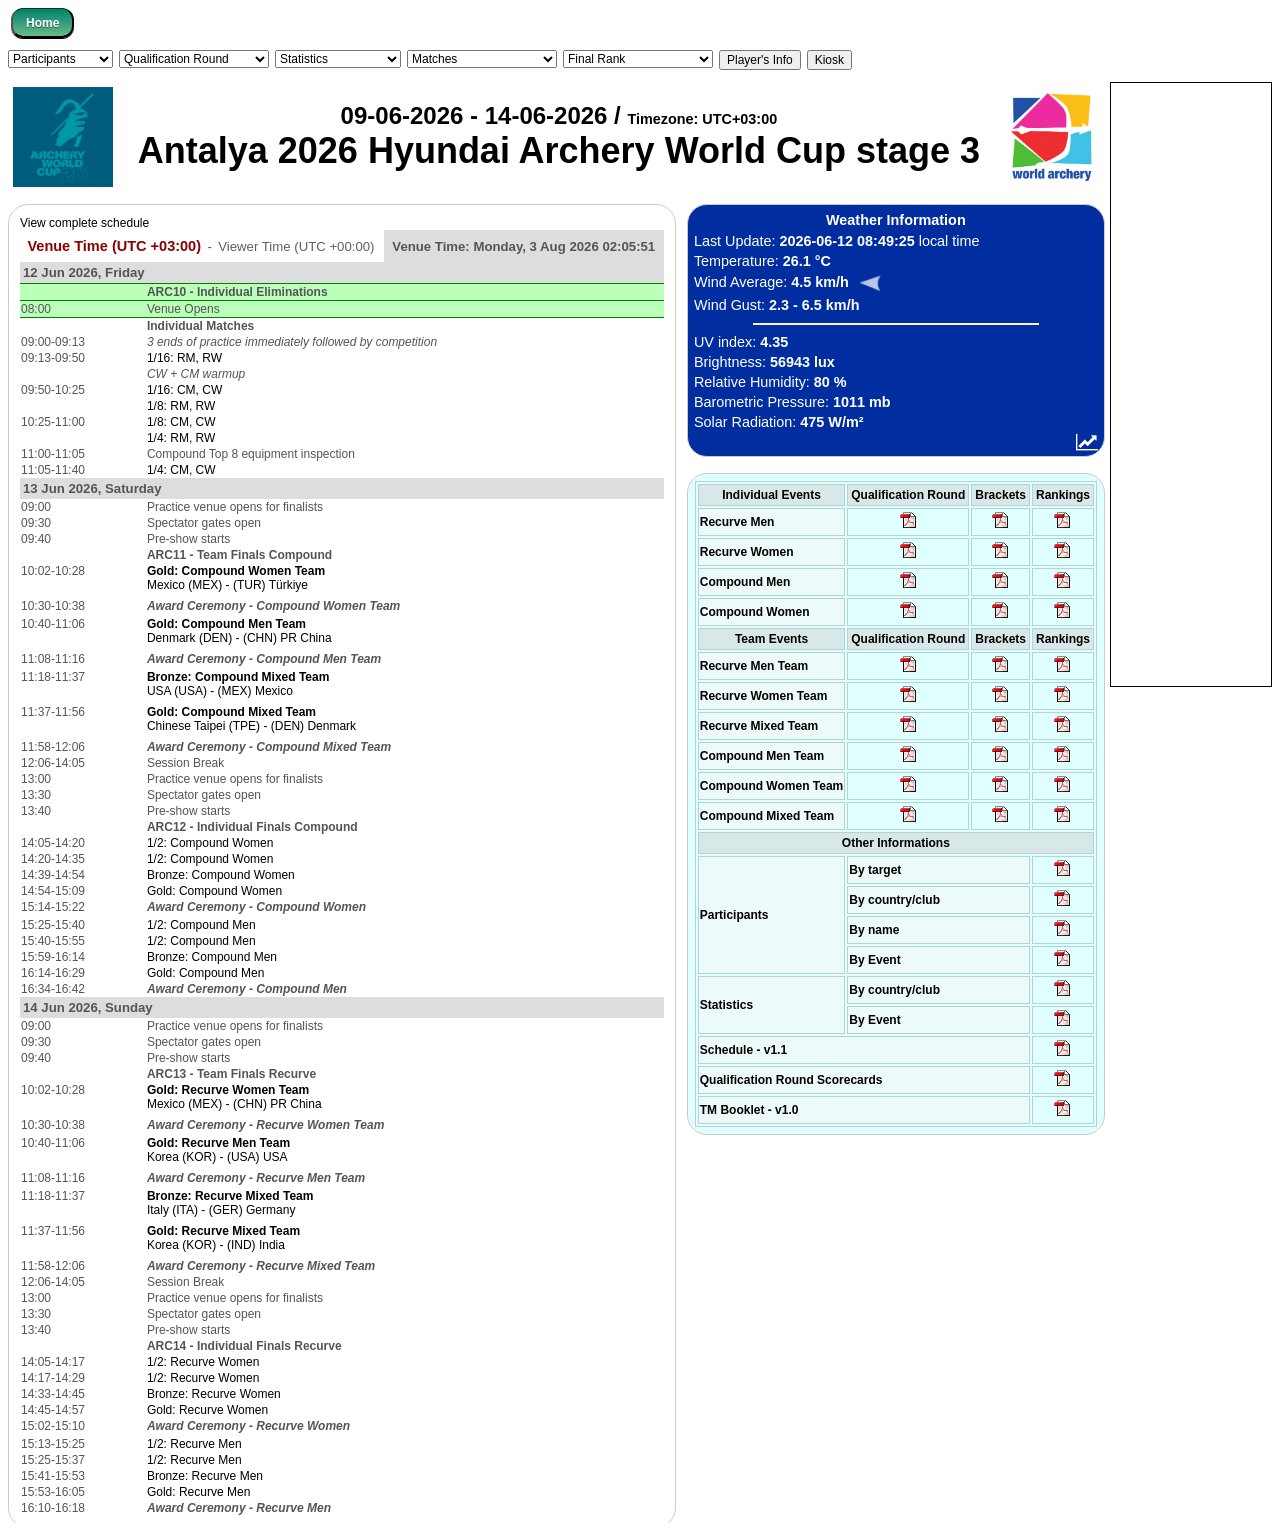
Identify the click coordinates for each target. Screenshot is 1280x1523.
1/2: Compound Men (201, 925)
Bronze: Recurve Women (214, 1394)
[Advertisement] (1191, 383)
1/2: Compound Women (210, 843)
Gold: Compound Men (205, 973)
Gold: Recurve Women (207, 1410)
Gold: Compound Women (214, 891)
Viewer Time (296, 246)
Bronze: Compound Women (221, 875)
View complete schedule (84, 223)
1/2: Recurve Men (194, 1444)
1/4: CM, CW (181, 470)
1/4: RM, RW (181, 438)
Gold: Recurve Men (198, 1492)
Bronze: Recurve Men (205, 1476)
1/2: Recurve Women (203, 1362)
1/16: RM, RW (184, 358)
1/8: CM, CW (181, 422)
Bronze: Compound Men (212, 957)
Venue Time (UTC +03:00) (114, 246)
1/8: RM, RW (181, 406)
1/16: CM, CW (184, 390)
